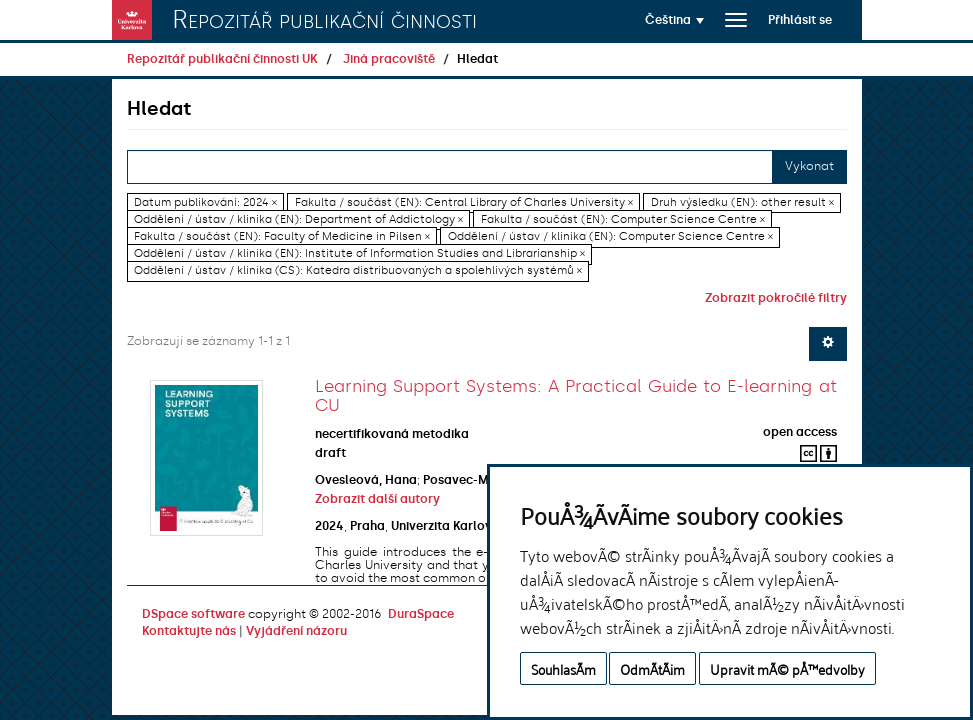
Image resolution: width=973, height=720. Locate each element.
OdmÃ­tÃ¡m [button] (652, 668)
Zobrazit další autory (377, 499)
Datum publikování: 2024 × (205, 202)
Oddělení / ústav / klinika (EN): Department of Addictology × (298, 219)
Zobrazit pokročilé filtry (776, 298)
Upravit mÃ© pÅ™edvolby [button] (787, 668)
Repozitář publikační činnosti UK (222, 59)
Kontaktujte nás (189, 631)
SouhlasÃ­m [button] (563, 668)
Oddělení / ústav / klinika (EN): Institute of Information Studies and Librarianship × (359, 253)
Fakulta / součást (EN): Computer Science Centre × (623, 219)
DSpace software (193, 614)
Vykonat (809, 166)
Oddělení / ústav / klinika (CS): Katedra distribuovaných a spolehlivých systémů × (358, 271)
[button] (674, 20)
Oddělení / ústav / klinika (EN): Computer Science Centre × (610, 236)
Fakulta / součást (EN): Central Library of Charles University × (464, 202)
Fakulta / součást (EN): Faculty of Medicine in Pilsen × (282, 236)
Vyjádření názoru (296, 631)
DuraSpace (421, 614)
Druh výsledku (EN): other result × (742, 202)
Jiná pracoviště (389, 59)
